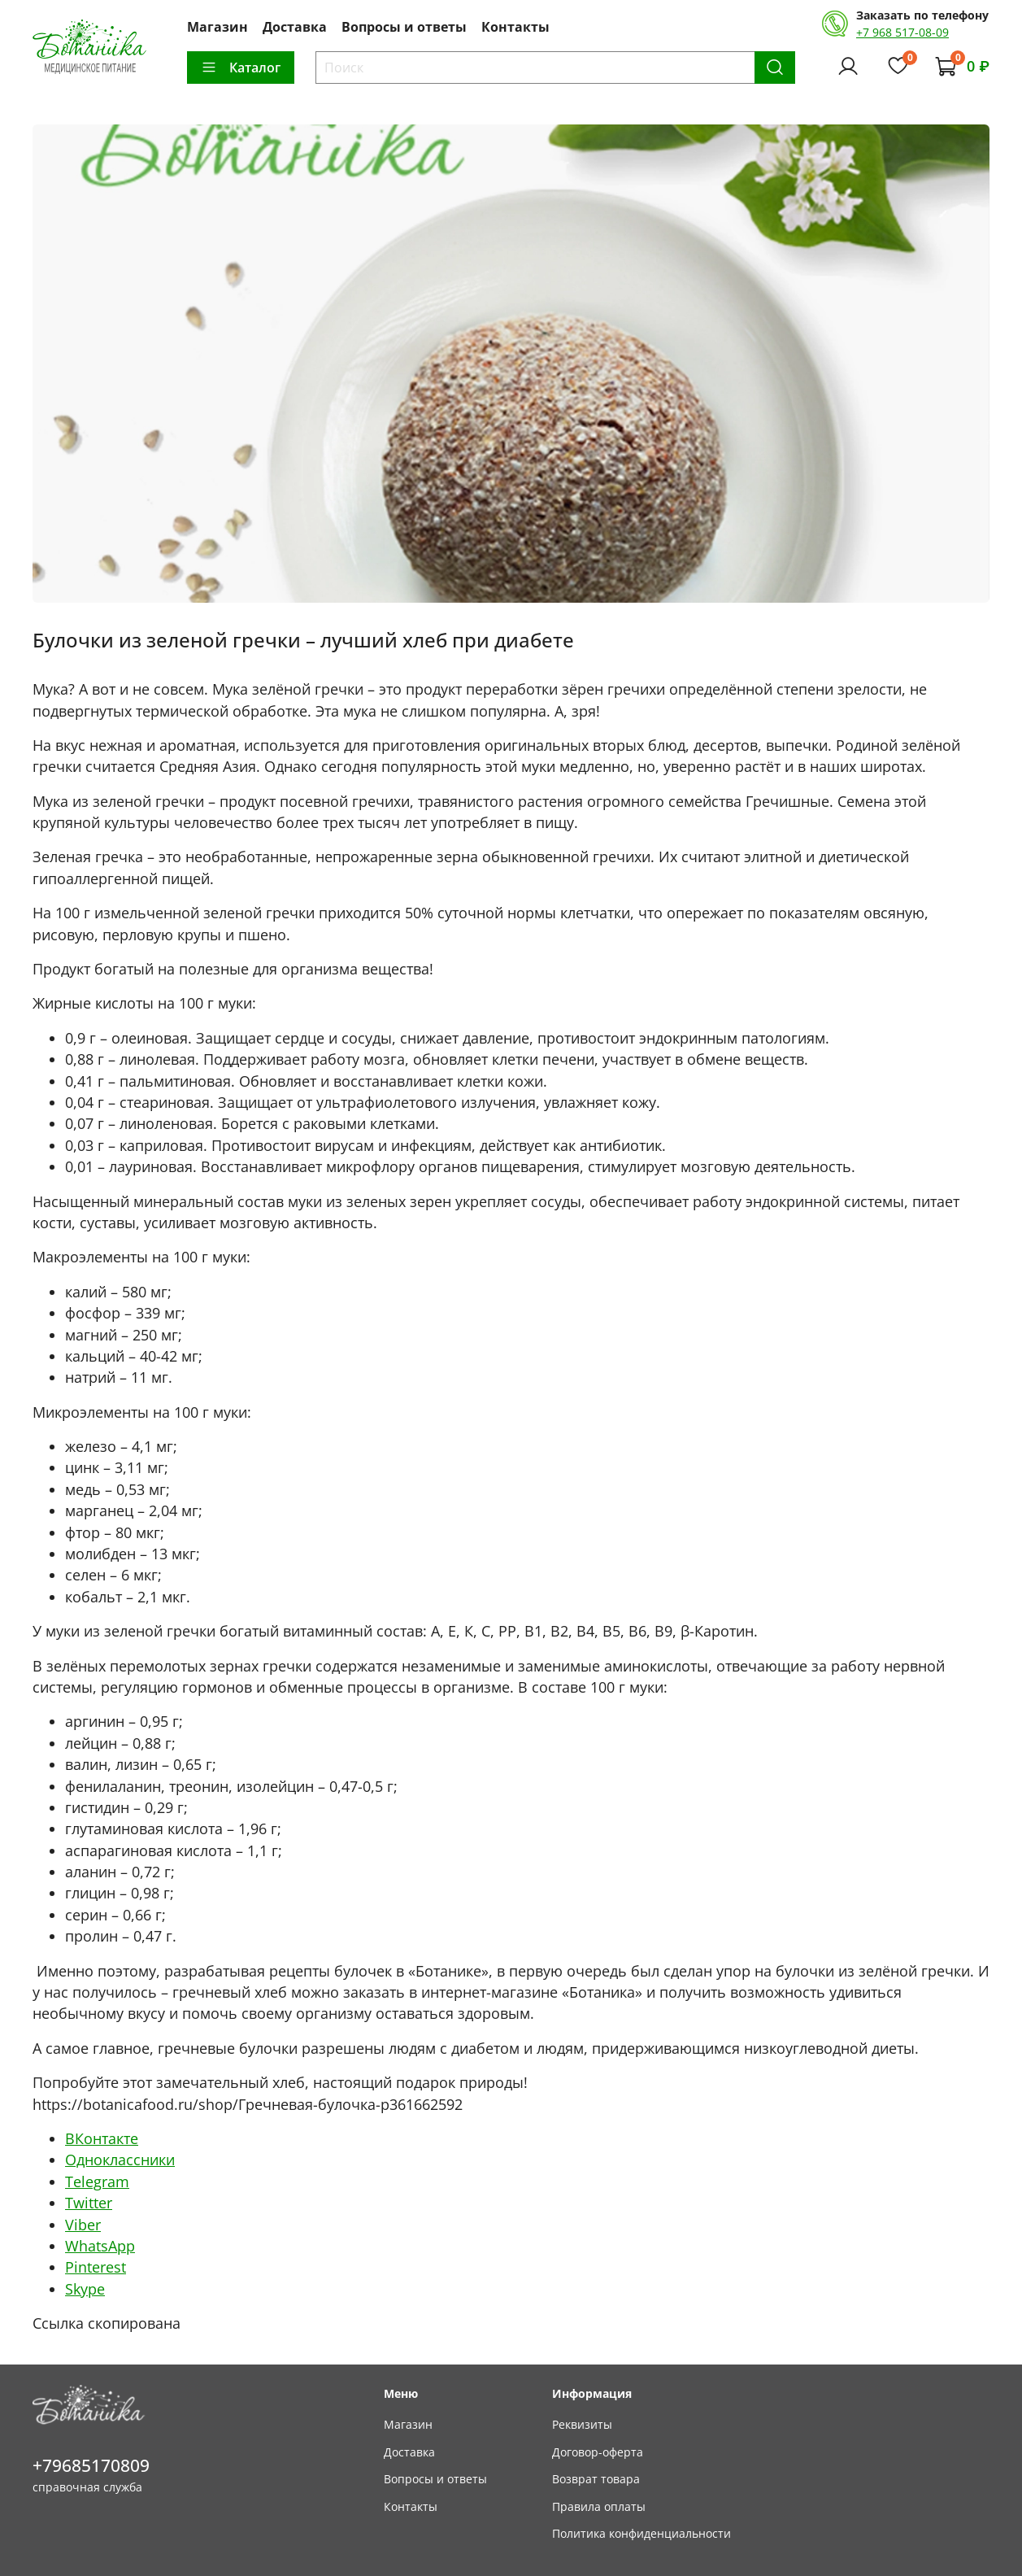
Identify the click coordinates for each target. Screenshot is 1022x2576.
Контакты (515, 27)
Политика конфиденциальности (641, 2533)
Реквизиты (582, 2424)
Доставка (295, 27)
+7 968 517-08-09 (902, 32)
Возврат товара (596, 2479)
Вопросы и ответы (404, 27)
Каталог (241, 67)
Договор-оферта (597, 2452)
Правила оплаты (599, 2506)
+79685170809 (91, 2465)
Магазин (217, 27)
